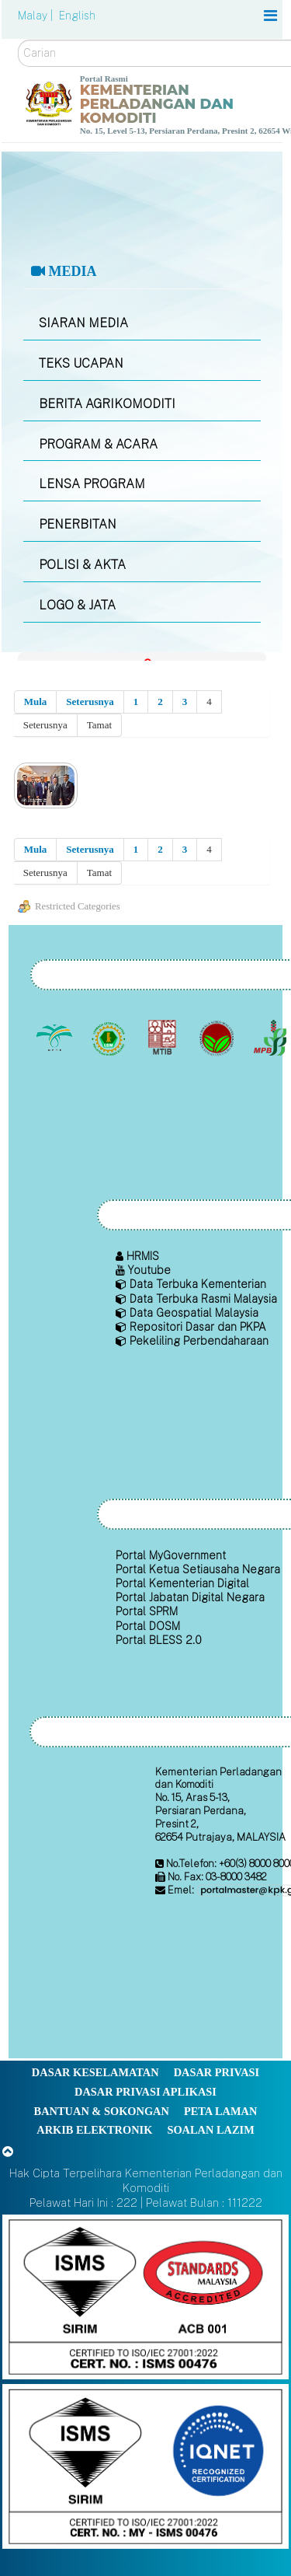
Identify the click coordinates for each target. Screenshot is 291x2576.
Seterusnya (89, 701)
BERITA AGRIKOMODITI (107, 403)
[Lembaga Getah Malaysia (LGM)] (110, 1037)
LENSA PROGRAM (92, 483)
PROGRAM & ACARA (98, 444)
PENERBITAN (77, 524)
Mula (35, 701)
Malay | (37, 15)
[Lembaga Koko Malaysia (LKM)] (218, 1037)
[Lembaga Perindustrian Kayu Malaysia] (164, 1037)
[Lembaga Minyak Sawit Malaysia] (56, 1037)
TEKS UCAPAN (81, 363)
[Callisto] (145, 2295)
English (77, 15)
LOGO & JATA (77, 605)
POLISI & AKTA (82, 564)
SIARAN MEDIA (83, 323)
